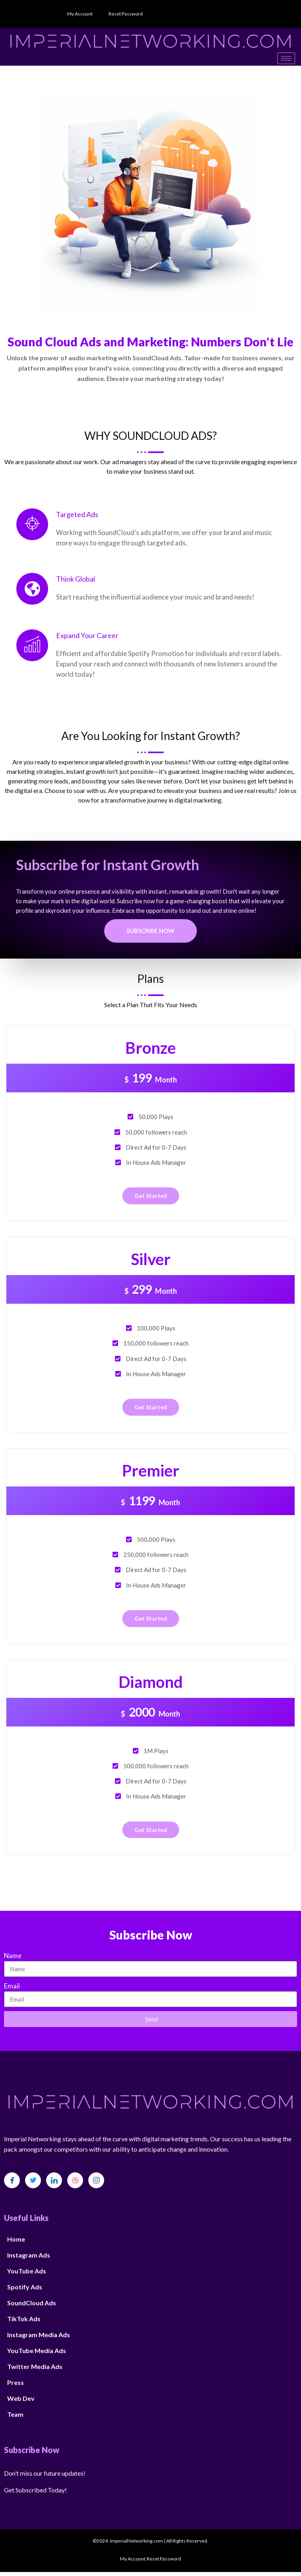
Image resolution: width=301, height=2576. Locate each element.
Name (12, 1955)
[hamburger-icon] (286, 58)
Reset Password (126, 14)
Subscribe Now (150, 930)
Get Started (150, 1195)
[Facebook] (12, 2180)
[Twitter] (33, 2180)
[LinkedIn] (54, 2180)
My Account (80, 14)
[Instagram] (96, 2180)
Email (12, 1986)
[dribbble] (75, 2180)
